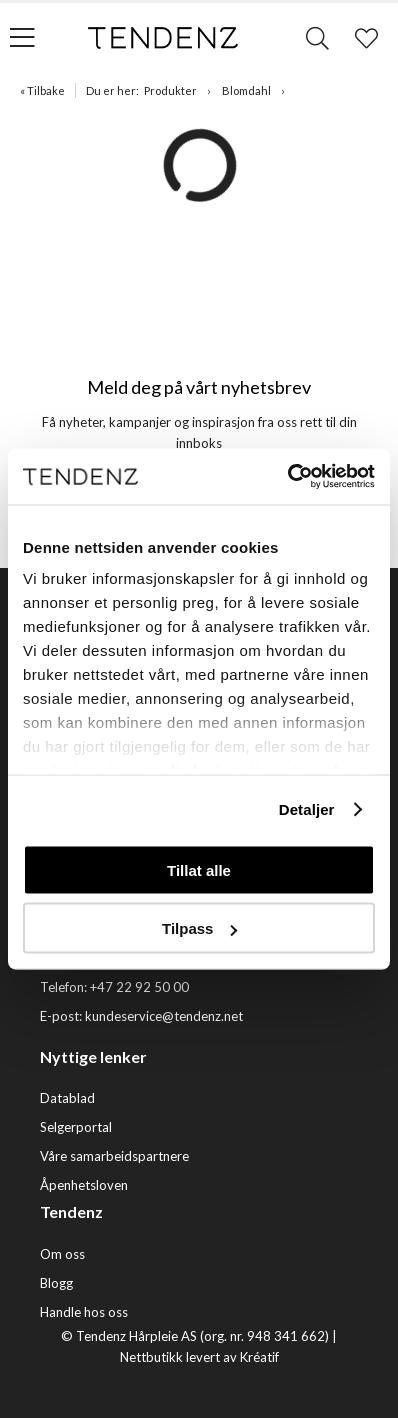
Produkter (170, 90)
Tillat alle (199, 869)
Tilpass (199, 928)
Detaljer (307, 809)
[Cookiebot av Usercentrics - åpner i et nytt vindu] (287, 477)
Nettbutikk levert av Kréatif (199, 1357)
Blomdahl (246, 90)
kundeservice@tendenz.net (164, 1016)
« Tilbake (42, 90)
